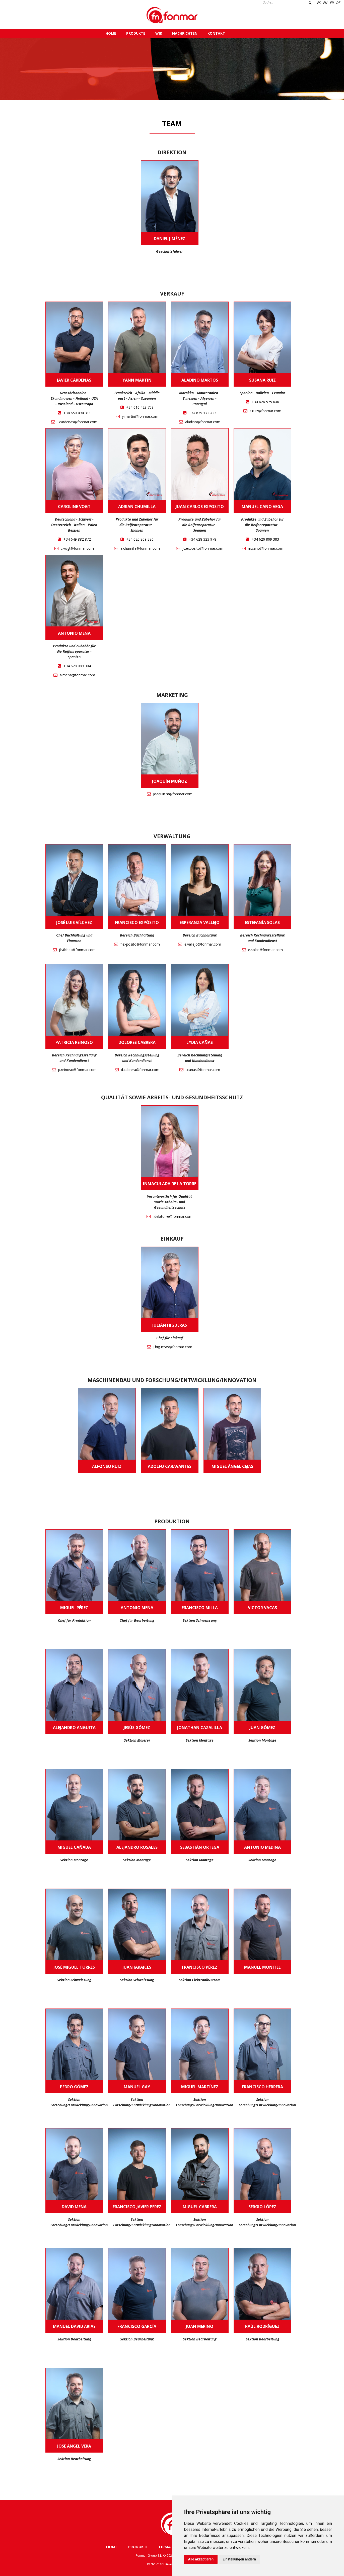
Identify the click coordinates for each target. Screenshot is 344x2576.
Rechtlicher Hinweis (160, 2564)
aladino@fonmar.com (202, 421)
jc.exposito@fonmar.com (202, 548)
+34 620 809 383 (265, 539)
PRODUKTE (135, 33)
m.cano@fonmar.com (265, 548)
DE (338, 2)
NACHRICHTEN (184, 33)
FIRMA (165, 2546)
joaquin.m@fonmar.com (172, 794)
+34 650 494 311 (77, 412)
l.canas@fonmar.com (203, 1069)
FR (332, 2)
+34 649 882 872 (77, 539)
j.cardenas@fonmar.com (77, 421)
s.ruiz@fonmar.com (265, 410)
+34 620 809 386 (140, 539)
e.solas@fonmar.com (265, 949)
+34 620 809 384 (77, 666)
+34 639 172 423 (202, 412)
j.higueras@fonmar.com (172, 1346)
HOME (111, 33)
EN (325, 2)
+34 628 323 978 (202, 539)
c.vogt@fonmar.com (77, 548)
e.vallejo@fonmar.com (202, 944)
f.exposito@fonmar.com (140, 944)
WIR (158, 33)
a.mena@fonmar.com (77, 675)
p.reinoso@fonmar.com (77, 1069)
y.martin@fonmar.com (140, 416)
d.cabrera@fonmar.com (140, 1069)
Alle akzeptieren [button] (201, 2559)
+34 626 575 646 (265, 401)
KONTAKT (216, 33)
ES (319, 2)
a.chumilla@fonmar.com (140, 548)
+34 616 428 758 (140, 407)
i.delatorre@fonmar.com (172, 1216)
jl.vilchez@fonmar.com (77, 949)
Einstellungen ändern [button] (239, 2559)
